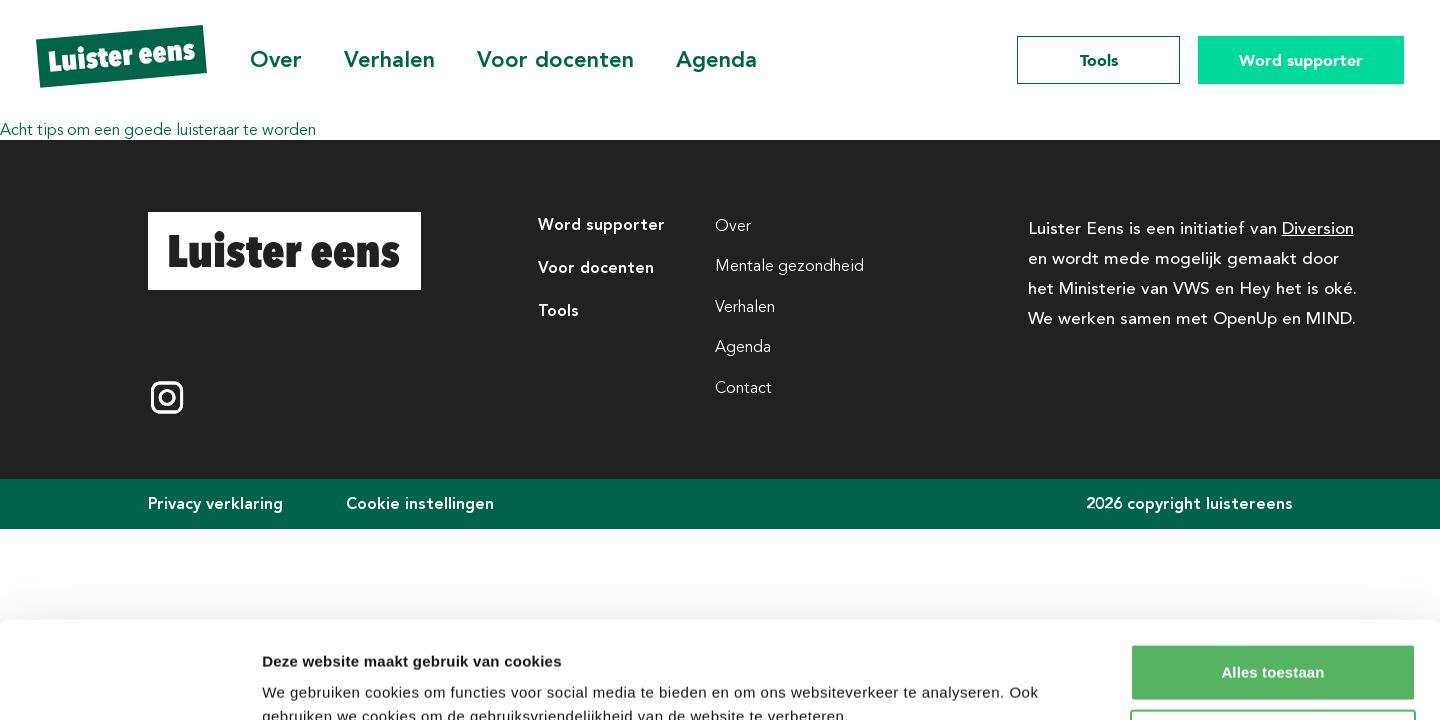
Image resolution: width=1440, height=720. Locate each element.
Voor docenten (555, 59)
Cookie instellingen (420, 503)
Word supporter (1301, 60)
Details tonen (309, 680)
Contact (743, 388)
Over (276, 59)
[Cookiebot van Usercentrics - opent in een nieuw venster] (129, 681)
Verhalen (389, 59)
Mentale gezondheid (789, 266)
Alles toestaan (1272, 581)
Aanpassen (1273, 646)
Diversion (1318, 227)
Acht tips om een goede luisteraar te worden (158, 130)
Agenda (716, 59)
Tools (1099, 60)
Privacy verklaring (215, 503)
